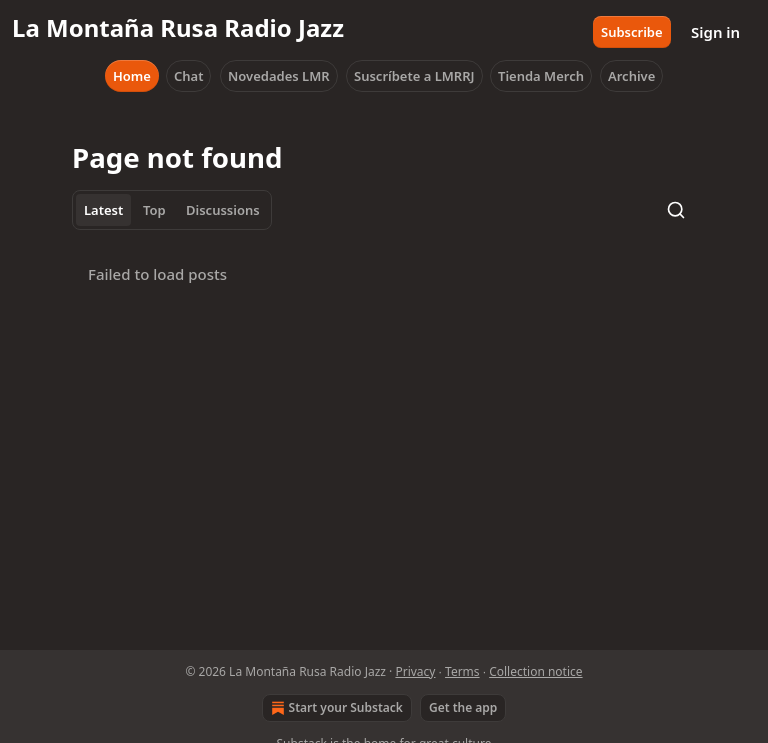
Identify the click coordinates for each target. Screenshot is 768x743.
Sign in (715, 32)
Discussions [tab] (223, 210)
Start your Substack (335, 708)
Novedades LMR (279, 76)
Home (132, 76)
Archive (631, 76)
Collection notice (535, 671)
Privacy (415, 671)
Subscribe (632, 32)
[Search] (676, 210)
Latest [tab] (103, 210)
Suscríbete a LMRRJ (414, 76)
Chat (188, 76)
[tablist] (172, 210)
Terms (462, 671)
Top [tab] (154, 210)
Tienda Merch (541, 76)
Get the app (463, 707)
